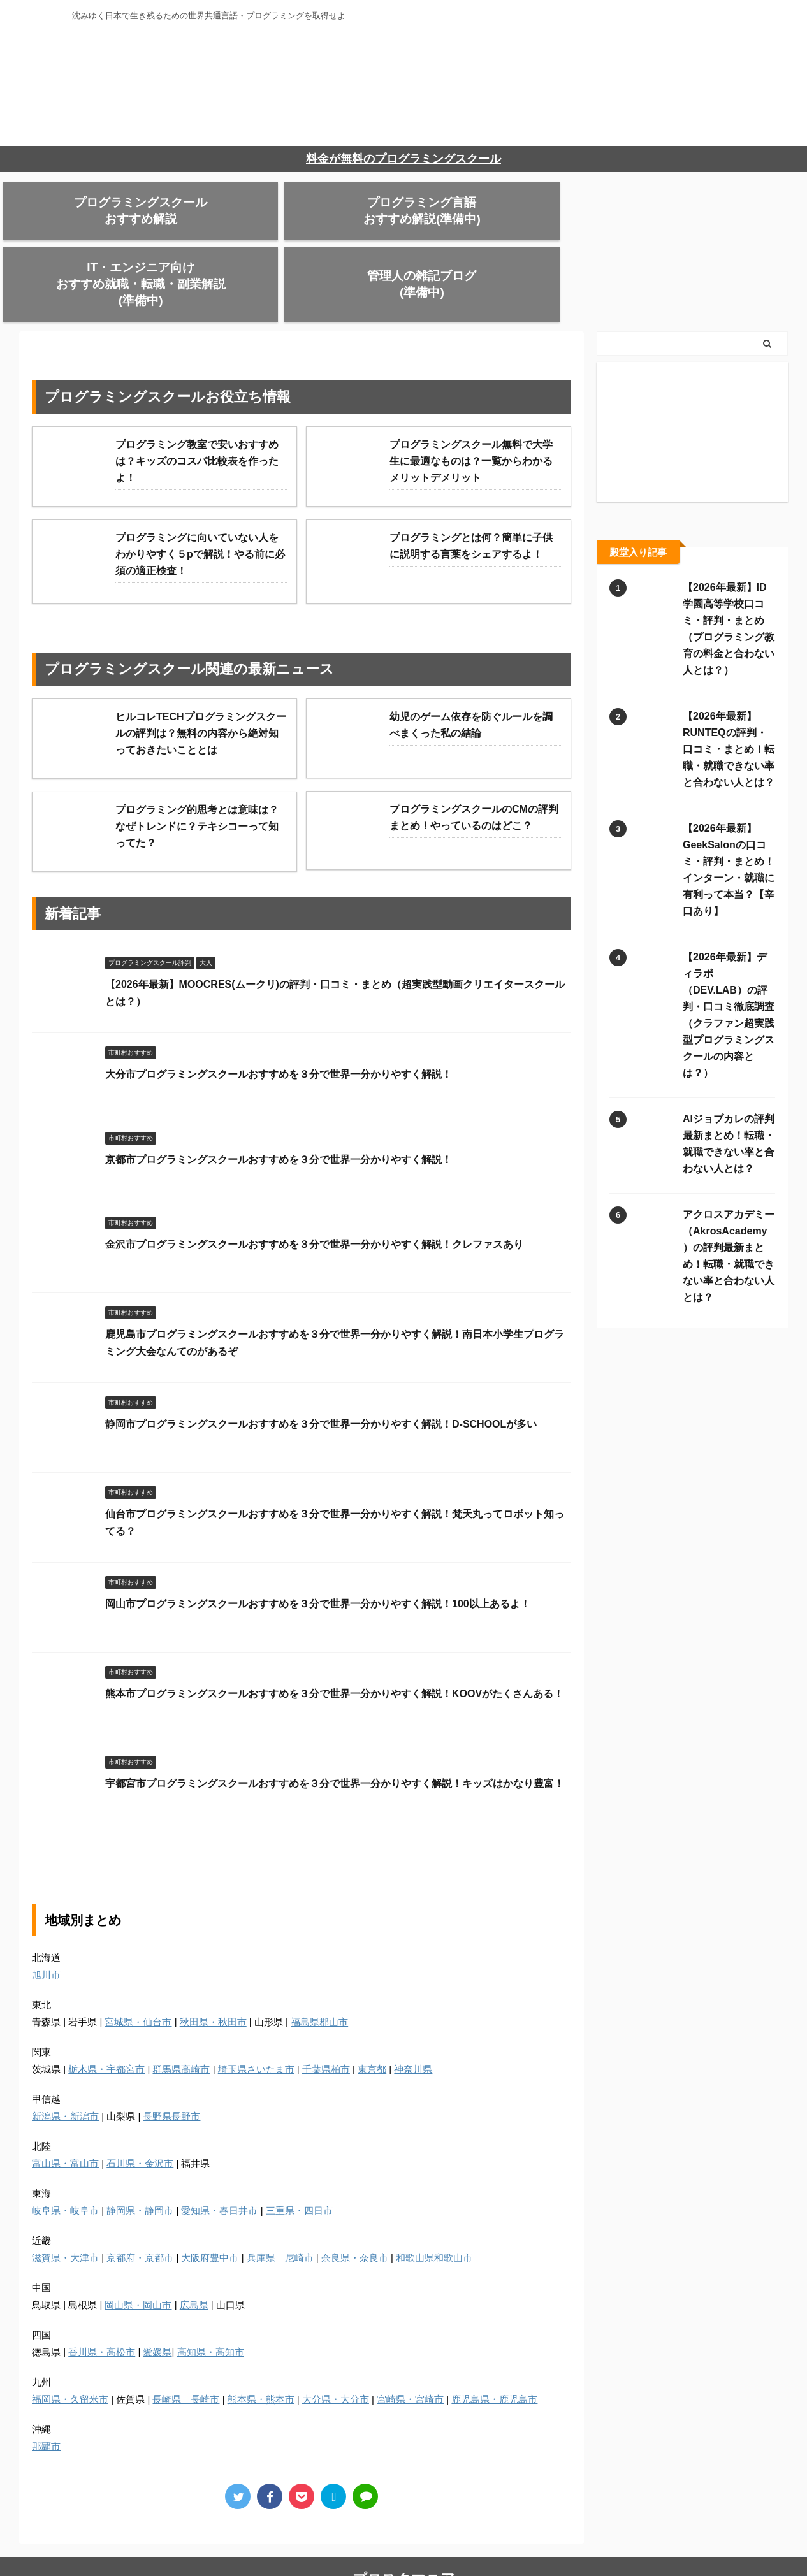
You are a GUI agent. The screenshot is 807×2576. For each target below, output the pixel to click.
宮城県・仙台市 (138, 1956)
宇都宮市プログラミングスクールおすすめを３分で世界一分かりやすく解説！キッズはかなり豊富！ (334, 1718)
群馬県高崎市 (181, 2004)
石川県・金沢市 (139, 2098)
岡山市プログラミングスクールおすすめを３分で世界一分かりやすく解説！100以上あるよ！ (317, 1538)
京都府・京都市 (139, 2192)
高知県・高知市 (210, 2287)
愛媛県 (157, 2287)
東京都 (372, 2004)
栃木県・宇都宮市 (106, 2004)
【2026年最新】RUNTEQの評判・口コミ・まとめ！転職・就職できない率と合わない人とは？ (728, 684)
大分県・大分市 (335, 2334)
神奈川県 (413, 2004)
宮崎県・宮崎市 (410, 2334)
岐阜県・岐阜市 (65, 2145)
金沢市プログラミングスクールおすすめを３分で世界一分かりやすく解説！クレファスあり (314, 1179)
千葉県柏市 (326, 2004)
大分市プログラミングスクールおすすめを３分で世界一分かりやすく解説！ (278, 1009)
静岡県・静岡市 (139, 2145)
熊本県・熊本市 (261, 2334)
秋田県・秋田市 (213, 1956)
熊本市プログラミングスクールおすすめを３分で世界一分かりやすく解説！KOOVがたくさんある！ (334, 1628)
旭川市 (46, 1909)
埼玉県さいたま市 (256, 2004)
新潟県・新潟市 (65, 2051)
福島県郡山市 (319, 1956)
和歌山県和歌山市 (434, 2192)
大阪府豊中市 (209, 2192)
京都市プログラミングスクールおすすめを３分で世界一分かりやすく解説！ (278, 1094)
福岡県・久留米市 (70, 2334)
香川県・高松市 (101, 2287)
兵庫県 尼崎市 (280, 2192)
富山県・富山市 (65, 2098)
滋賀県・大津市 (65, 2192)
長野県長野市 (171, 2051)
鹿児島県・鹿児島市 (494, 2334)
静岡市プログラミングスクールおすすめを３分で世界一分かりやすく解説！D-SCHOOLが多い (321, 1359)
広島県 (194, 2239)
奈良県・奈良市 (354, 2192)
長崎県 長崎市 (185, 2334)
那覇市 (46, 2381)
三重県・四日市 (299, 2145)
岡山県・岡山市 (138, 2239)
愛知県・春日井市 (219, 2145)
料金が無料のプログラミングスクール (403, 158)
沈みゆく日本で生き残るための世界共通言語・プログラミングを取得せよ (403, 2553)
